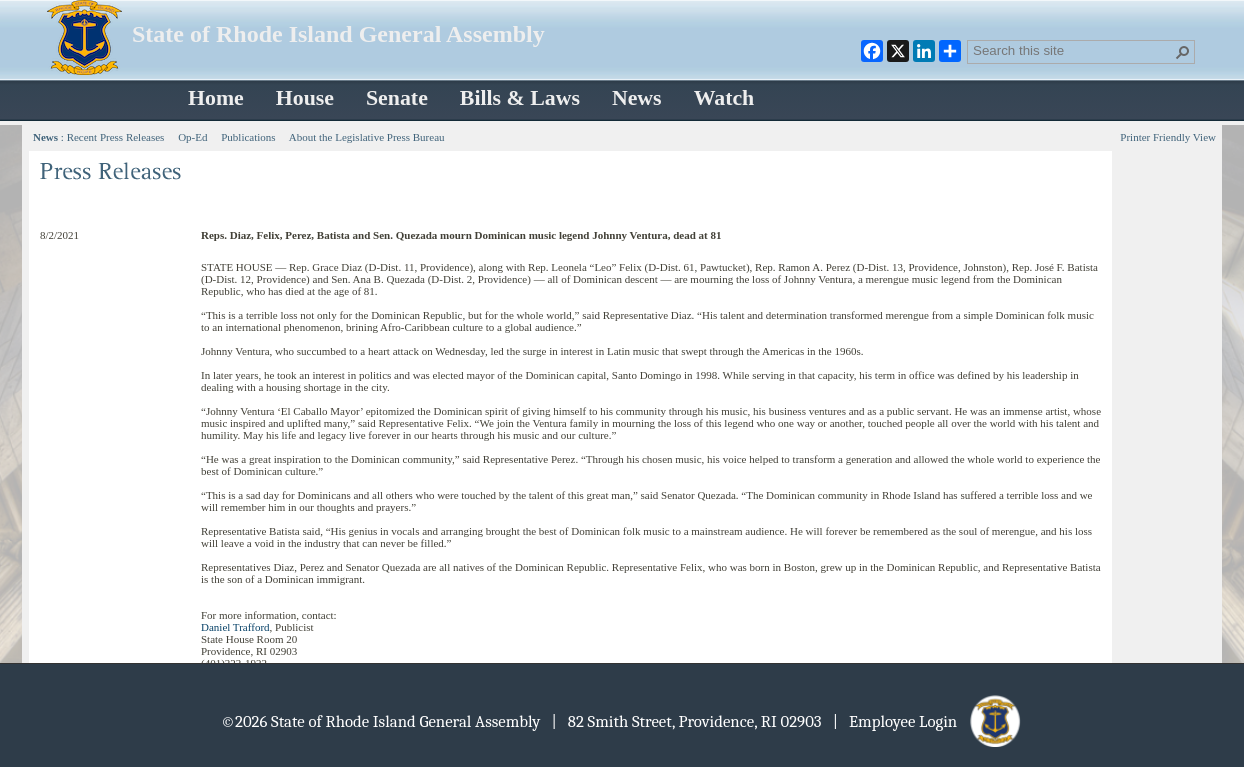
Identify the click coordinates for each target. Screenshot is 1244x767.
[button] (1183, 52)
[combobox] (1073, 50)
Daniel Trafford (235, 627)
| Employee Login (928, 721)
